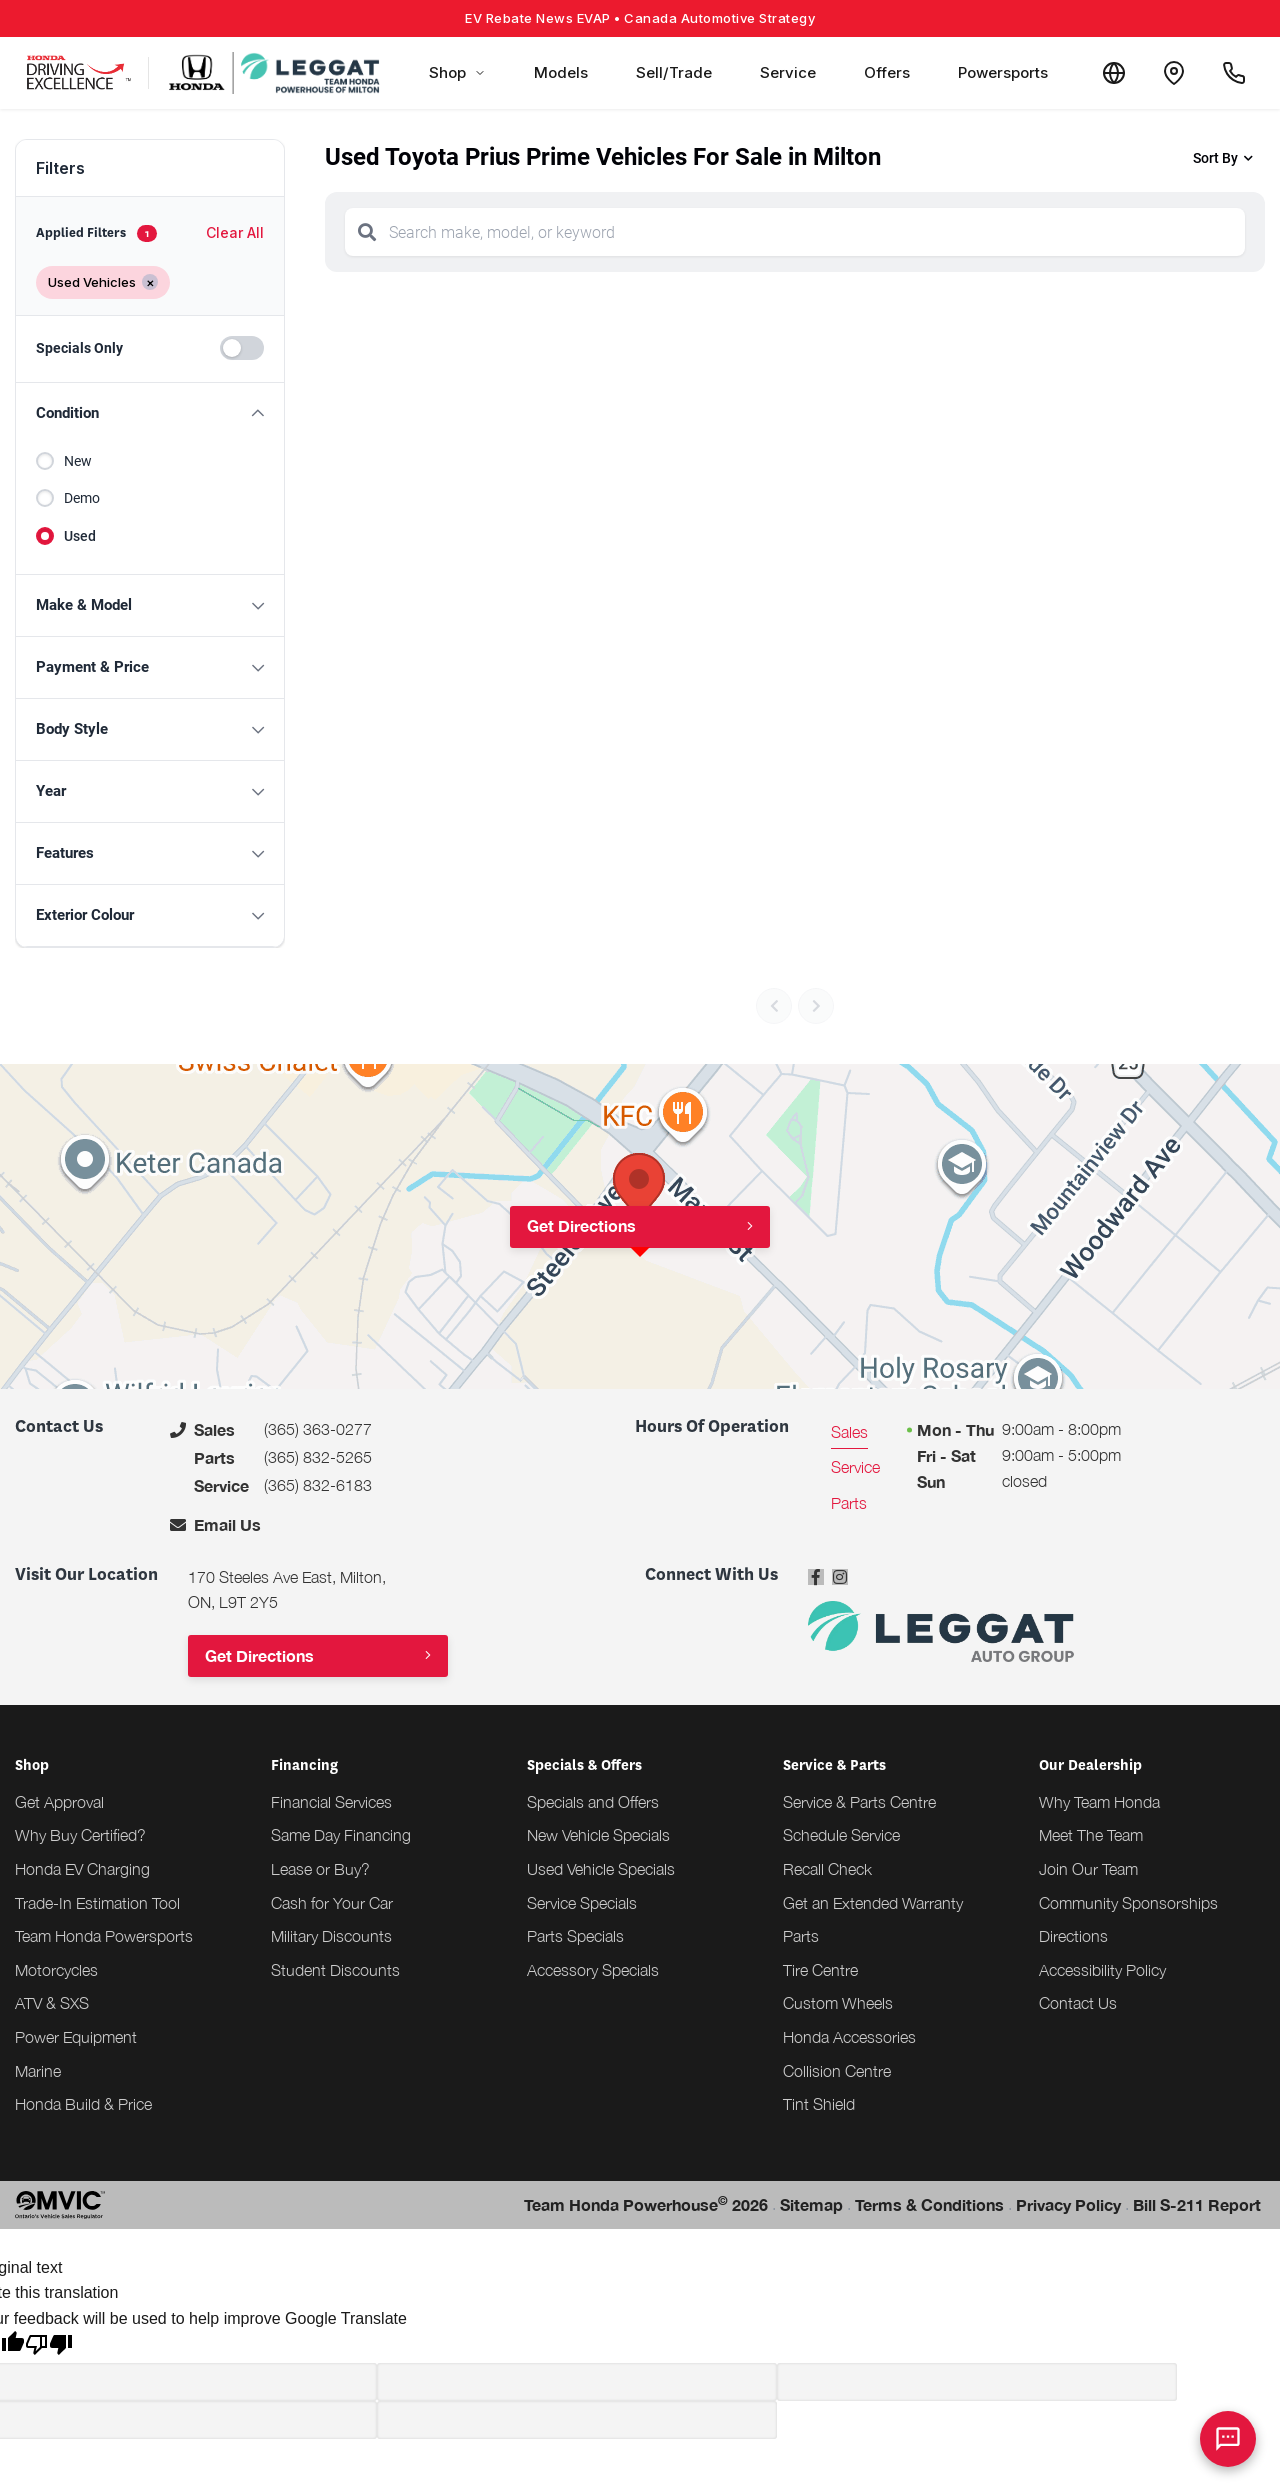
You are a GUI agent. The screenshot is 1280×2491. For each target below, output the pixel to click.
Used (80, 536)
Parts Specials (575, 1936)
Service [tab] (855, 1467)
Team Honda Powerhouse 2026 (646, 2203)
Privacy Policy (1068, 2204)
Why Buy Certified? (80, 1835)
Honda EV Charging (82, 1869)
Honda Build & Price (83, 2104)
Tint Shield (819, 2104)
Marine (38, 2071)
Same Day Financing (341, 1835)
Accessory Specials (593, 1970)
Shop (457, 72)
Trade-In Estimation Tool (97, 1903)
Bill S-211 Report (1197, 2204)
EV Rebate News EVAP (640, 18)
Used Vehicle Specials (601, 1869)
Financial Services (331, 1802)
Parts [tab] (849, 1503)
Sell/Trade (674, 72)
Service (788, 72)
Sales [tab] (849, 1432)
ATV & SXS (52, 2003)
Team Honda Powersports (104, 1936)
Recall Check (827, 1869)
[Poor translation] (49, 2347)
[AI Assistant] (1228, 2439)
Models (561, 72)
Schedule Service (841, 1835)
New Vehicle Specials (598, 1835)
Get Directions (581, 1225)
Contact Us (1078, 2003)
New (78, 461)
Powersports (1003, 72)
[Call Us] (1234, 73)
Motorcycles (56, 1970)
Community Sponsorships (1128, 1903)
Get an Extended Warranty (873, 1903)
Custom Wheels (838, 2003)
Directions (1073, 1936)
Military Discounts (331, 1936)
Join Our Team (1088, 1869)
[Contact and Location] (1174, 73)
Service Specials (582, 1903)
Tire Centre (820, 1970)
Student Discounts (335, 1970)
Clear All (235, 232)
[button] (150, 413)
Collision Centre (837, 2071)
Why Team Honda (1099, 1802)
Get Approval (59, 1802)
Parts (801, 1936)
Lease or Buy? (320, 1869)
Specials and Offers (593, 1802)
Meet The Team (1091, 1835)
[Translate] (1114, 73)
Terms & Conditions (929, 2204)
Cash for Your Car (332, 1903)
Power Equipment (76, 2037)
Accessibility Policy (1102, 1970)
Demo (82, 498)
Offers (887, 72)
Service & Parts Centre (859, 1802)
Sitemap (811, 2204)
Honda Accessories (849, 2037)
